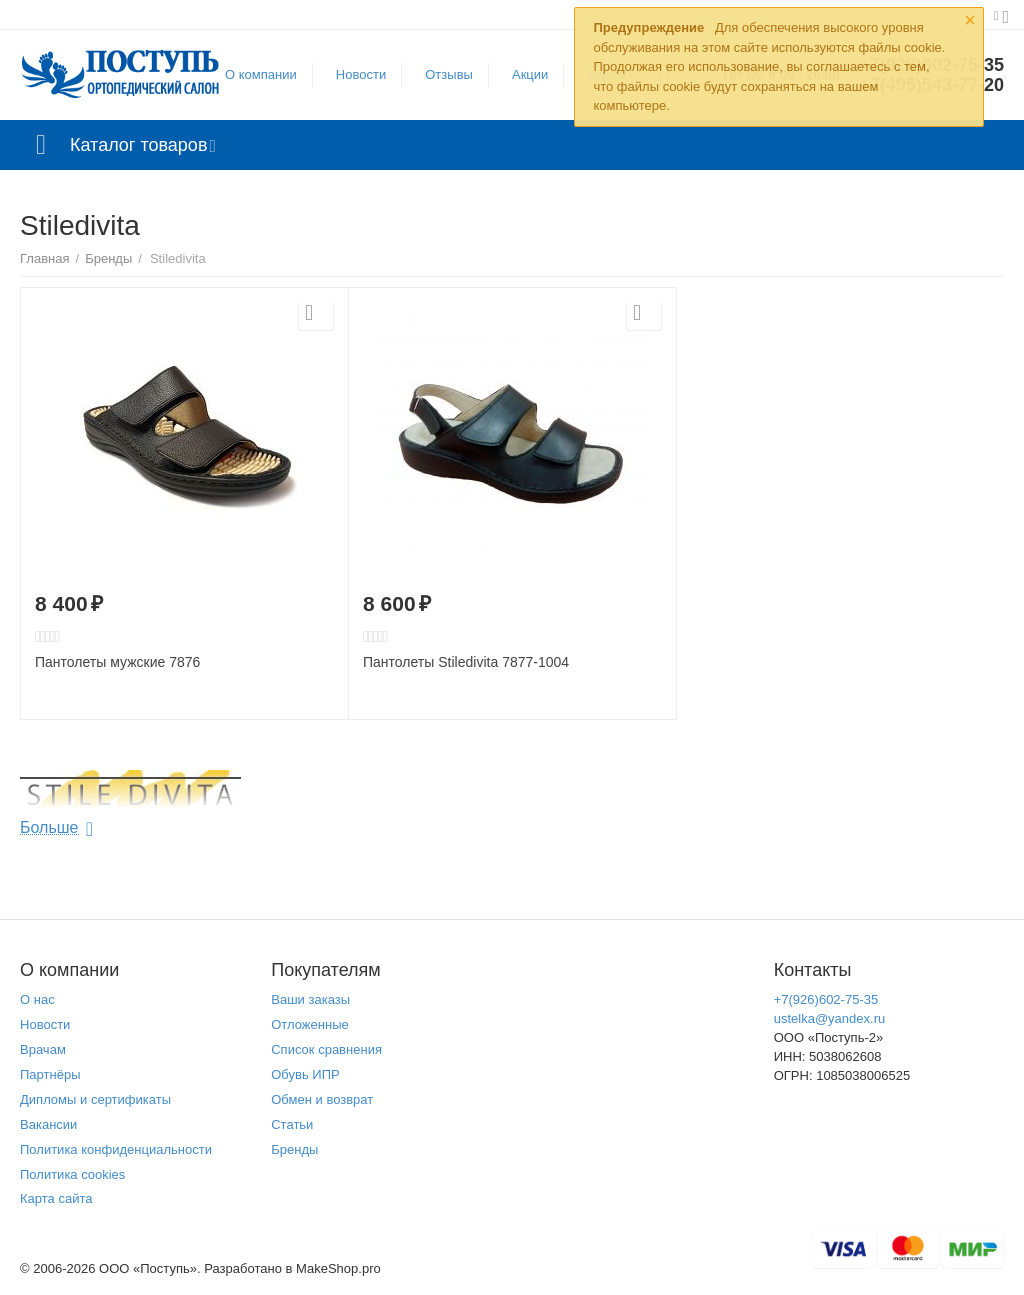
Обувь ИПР (305, 1074)
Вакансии (48, 1124)
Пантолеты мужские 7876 (117, 662)
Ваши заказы (310, 999)
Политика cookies (72, 1174)
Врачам (43, 1049)
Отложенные (310, 1024)
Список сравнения (326, 1049)
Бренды (294, 1149)
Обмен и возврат (322, 1099)
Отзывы (449, 74)
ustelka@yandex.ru (830, 1018)
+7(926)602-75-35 (826, 999)
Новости (361, 74)
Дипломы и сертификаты (95, 1099)
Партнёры (50, 1074)
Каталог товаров (138, 145)
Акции (530, 74)
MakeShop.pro (338, 1268)
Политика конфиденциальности (116, 1149)
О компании (261, 74)
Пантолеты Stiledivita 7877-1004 (466, 662)
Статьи (292, 1124)
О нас (37, 999)
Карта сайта (56, 1198)
